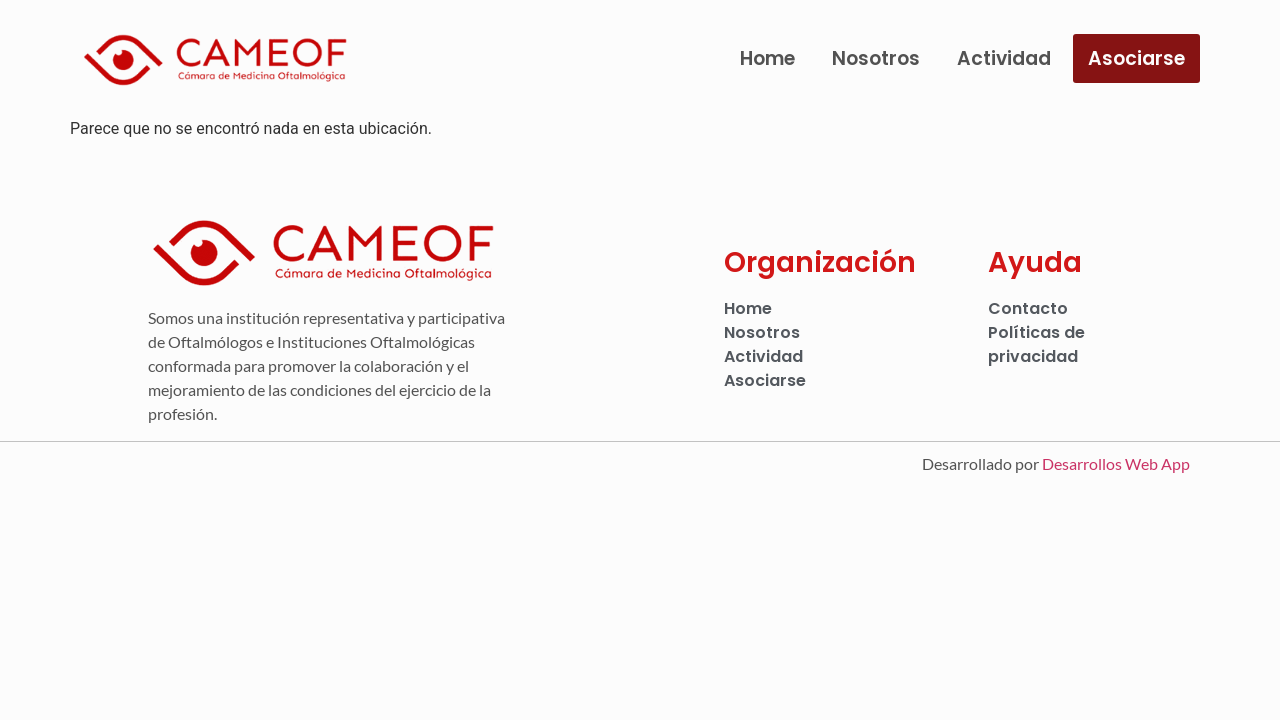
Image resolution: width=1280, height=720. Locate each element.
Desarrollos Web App (1116, 463)
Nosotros (876, 58)
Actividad (1004, 58)
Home (767, 58)
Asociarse (1136, 58)
